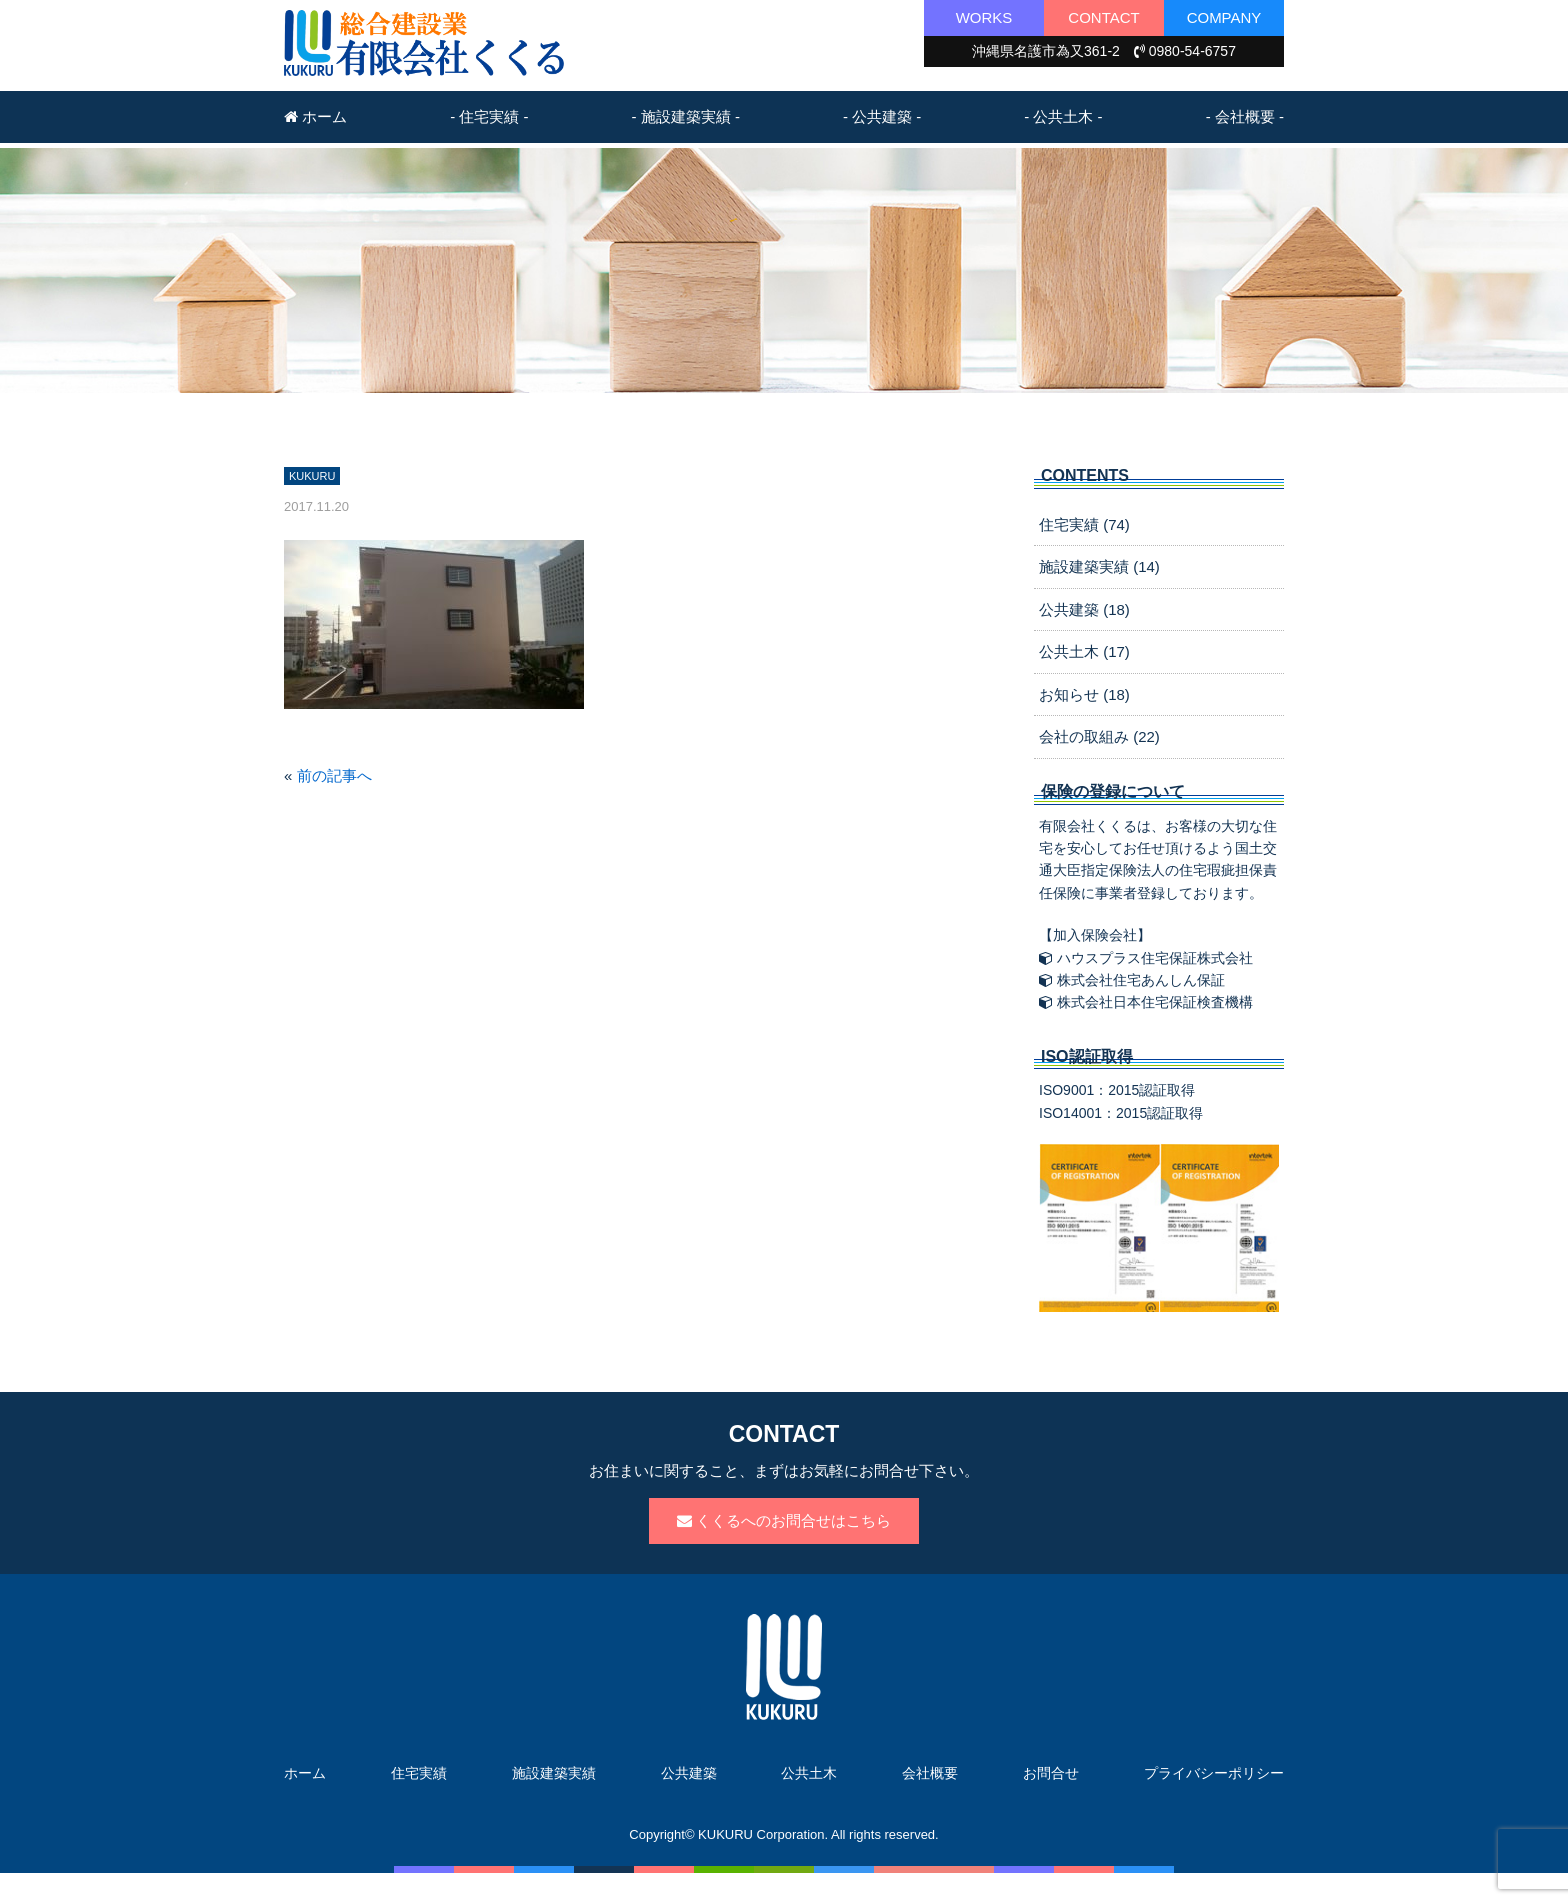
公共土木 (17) (1084, 651)
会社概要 (930, 1773)
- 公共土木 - (1063, 116)
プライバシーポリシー (1214, 1773)
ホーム (315, 116)
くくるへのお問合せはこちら (784, 1520)
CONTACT (1103, 17)
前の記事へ (334, 775)
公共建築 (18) (1084, 609)
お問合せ (1051, 1773)
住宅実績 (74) (1084, 524)
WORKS (984, 17)
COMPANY (1224, 17)
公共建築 (689, 1773)
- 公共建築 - (882, 116)
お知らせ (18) (1084, 694)
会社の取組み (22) (1099, 736)
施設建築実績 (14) (1099, 566)
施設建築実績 (554, 1773)
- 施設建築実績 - (686, 116)
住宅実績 (419, 1773)
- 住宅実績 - (489, 116)
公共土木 (809, 1773)
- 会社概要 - (1245, 116)
